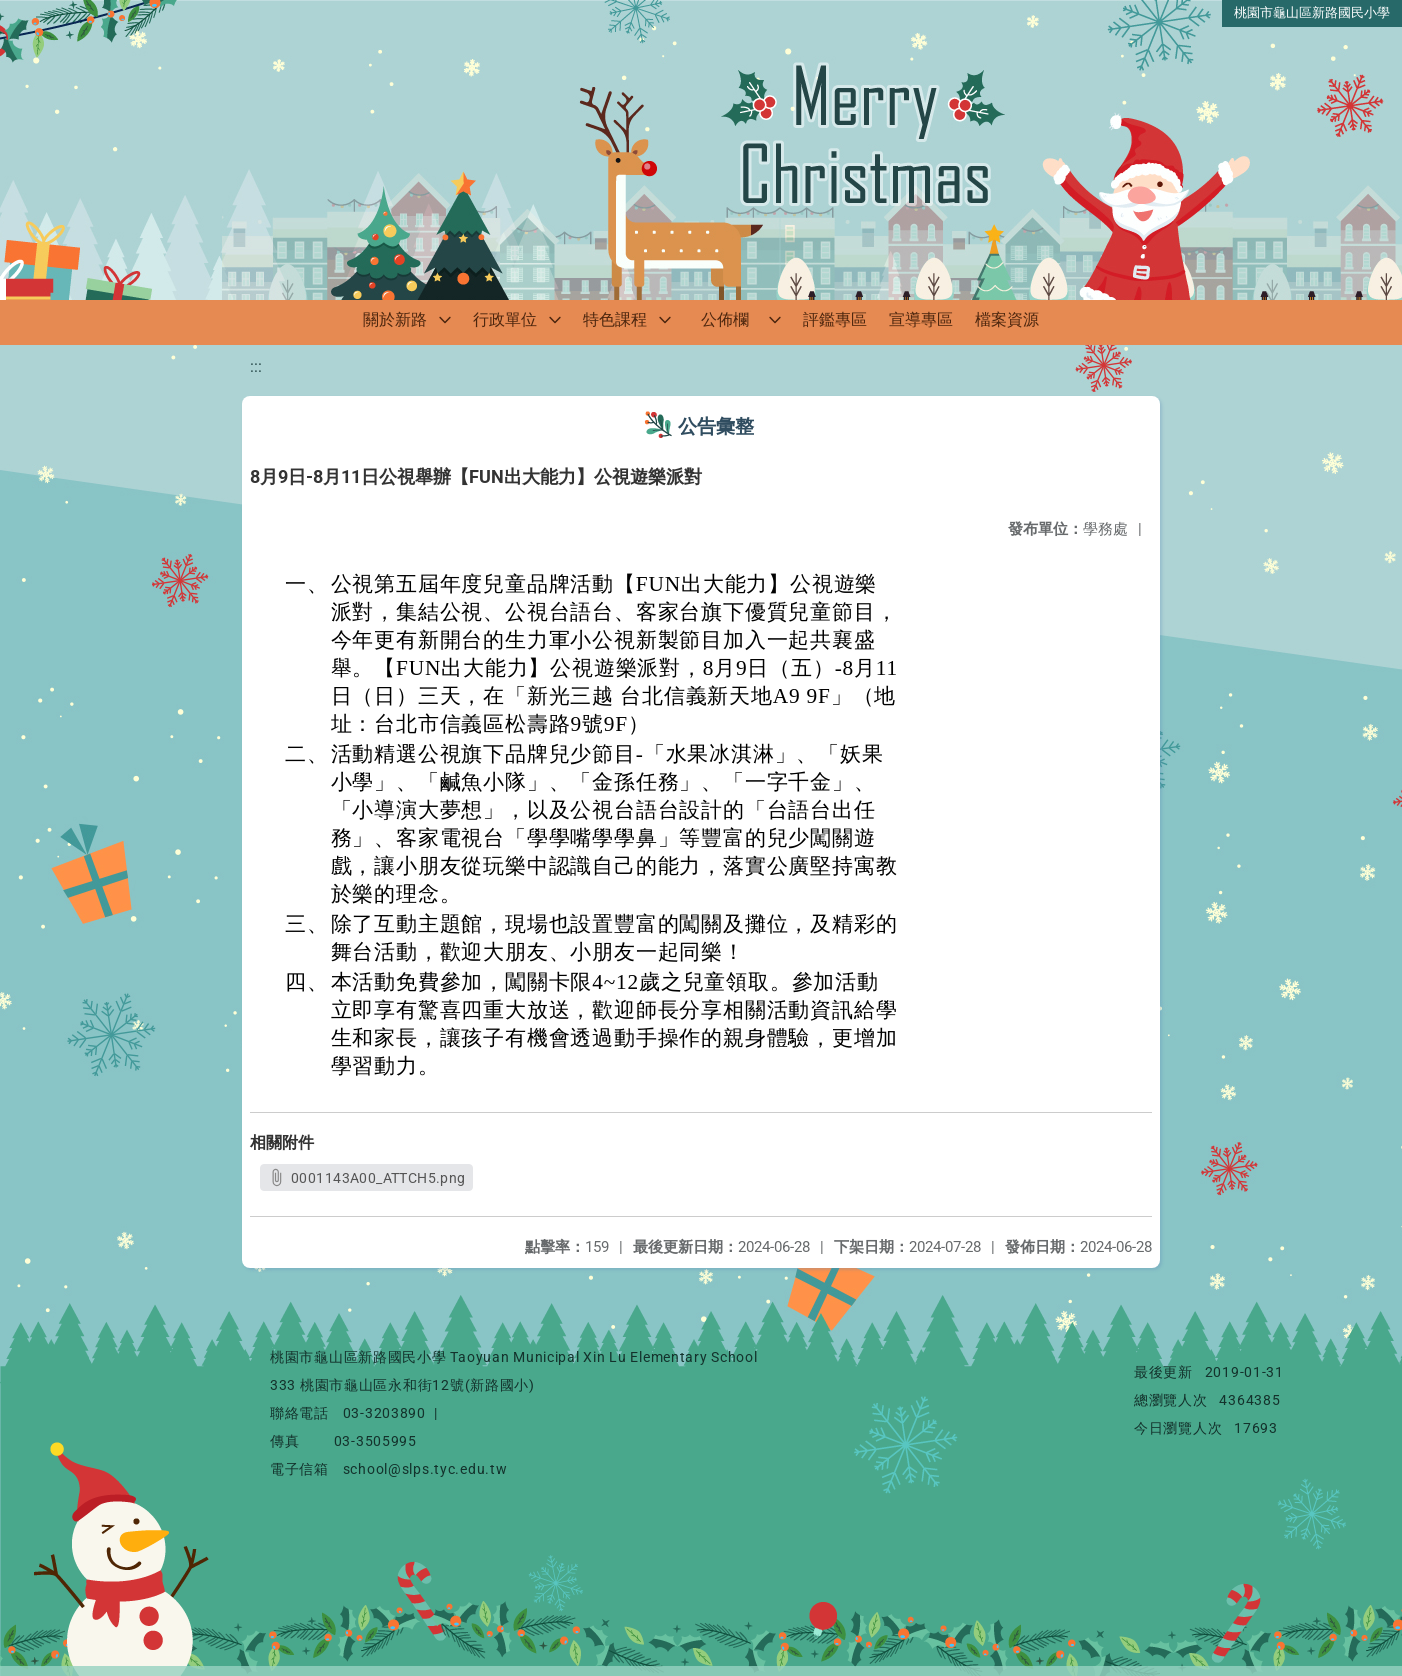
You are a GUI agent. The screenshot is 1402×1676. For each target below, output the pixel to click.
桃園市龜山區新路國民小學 (1312, 12)
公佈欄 (725, 319)
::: (256, 366)
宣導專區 (921, 319)
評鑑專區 (835, 319)
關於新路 (395, 319)
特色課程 (615, 319)
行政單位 (505, 319)
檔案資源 (1007, 319)
